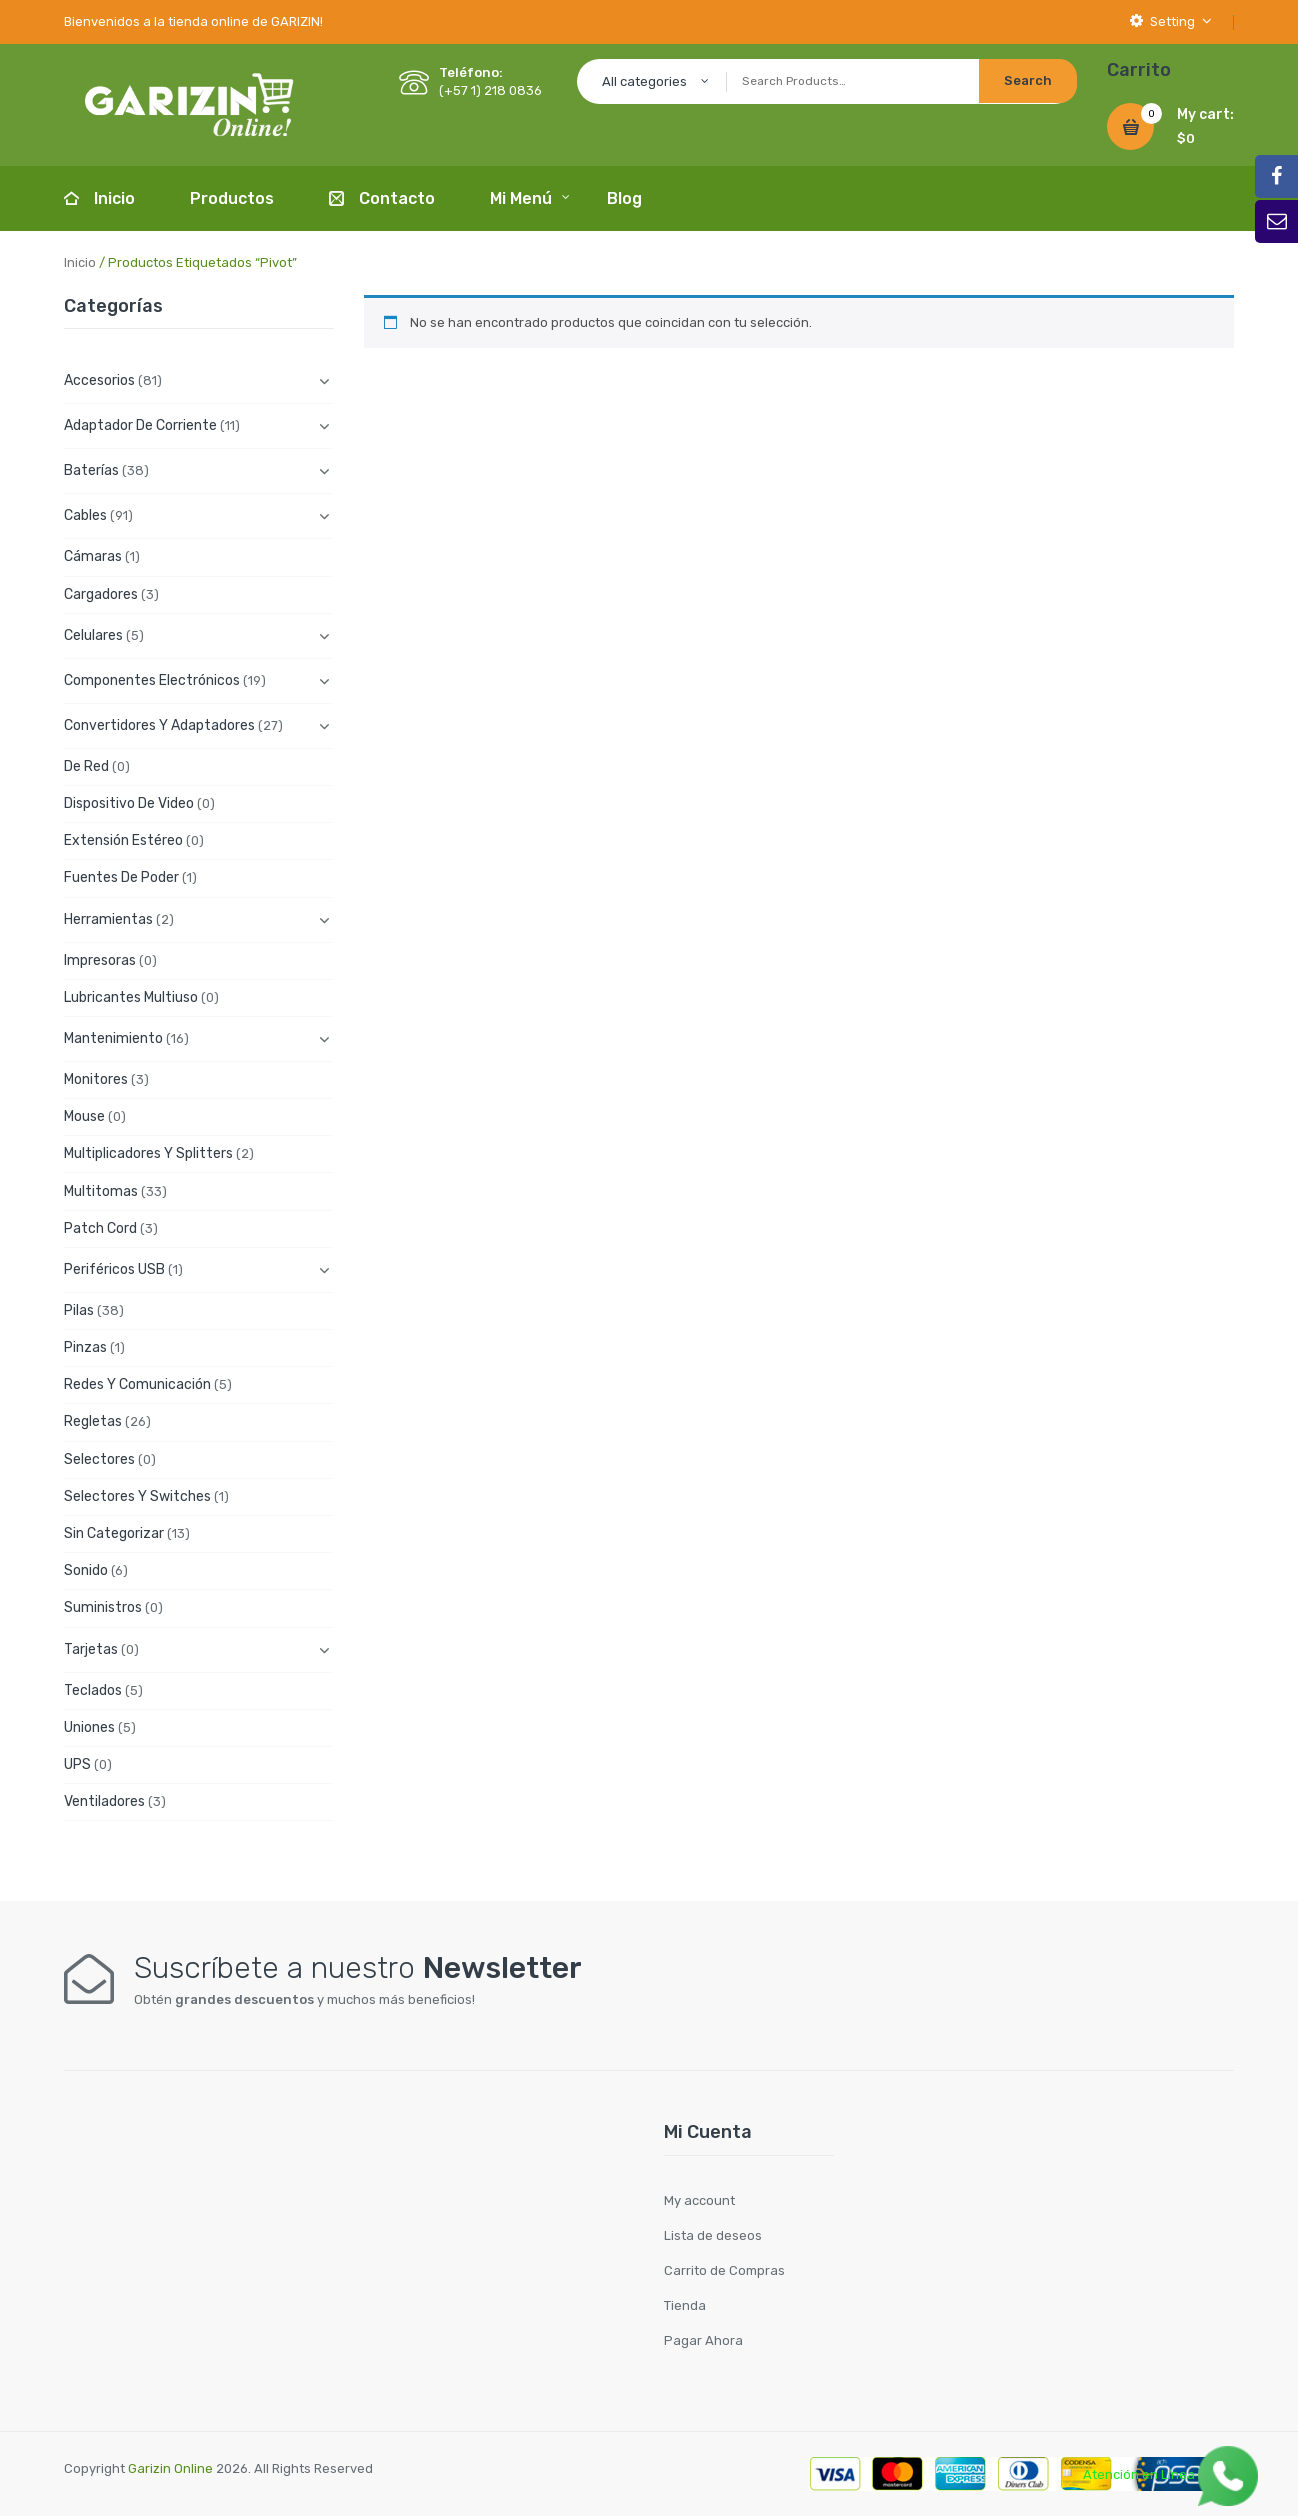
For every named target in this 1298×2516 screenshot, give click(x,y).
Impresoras (100, 960)
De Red (86, 766)
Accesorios (99, 380)
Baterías (91, 470)
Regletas (93, 1421)
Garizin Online (170, 2468)
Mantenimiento (113, 1038)
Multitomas (101, 1191)
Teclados (93, 1690)
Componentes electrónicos (152, 680)
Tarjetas (91, 1649)
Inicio (80, 262)
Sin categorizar (114, 1533)
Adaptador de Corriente (140, 425)
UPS (77, 1764)
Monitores (96, 1079)
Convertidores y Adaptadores (159, 725)
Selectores (99, 1459)
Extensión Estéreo (123, 840)
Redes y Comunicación (137, 1384)
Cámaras (93, 556)
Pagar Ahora (703, 2340)
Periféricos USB (114, 1269)
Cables (85, 515)
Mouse (84, 1116)
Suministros (103, 1607)
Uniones (89, 1727)
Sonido (86, 1570)
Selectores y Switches (137, 1496)
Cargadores (101, 594)
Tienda (685, 2305)
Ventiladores (104, 1801)
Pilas (79, 1310)
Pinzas (85, 1347)
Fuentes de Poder (121, 877)
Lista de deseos (713, 2235)
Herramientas (108, 919)
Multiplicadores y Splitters (148, 1153)
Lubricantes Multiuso (131, 997)
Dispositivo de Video (129, 803)
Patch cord (100, 1228)
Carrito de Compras (724, 2270)
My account (699, 2200)
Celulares (93, 635)
